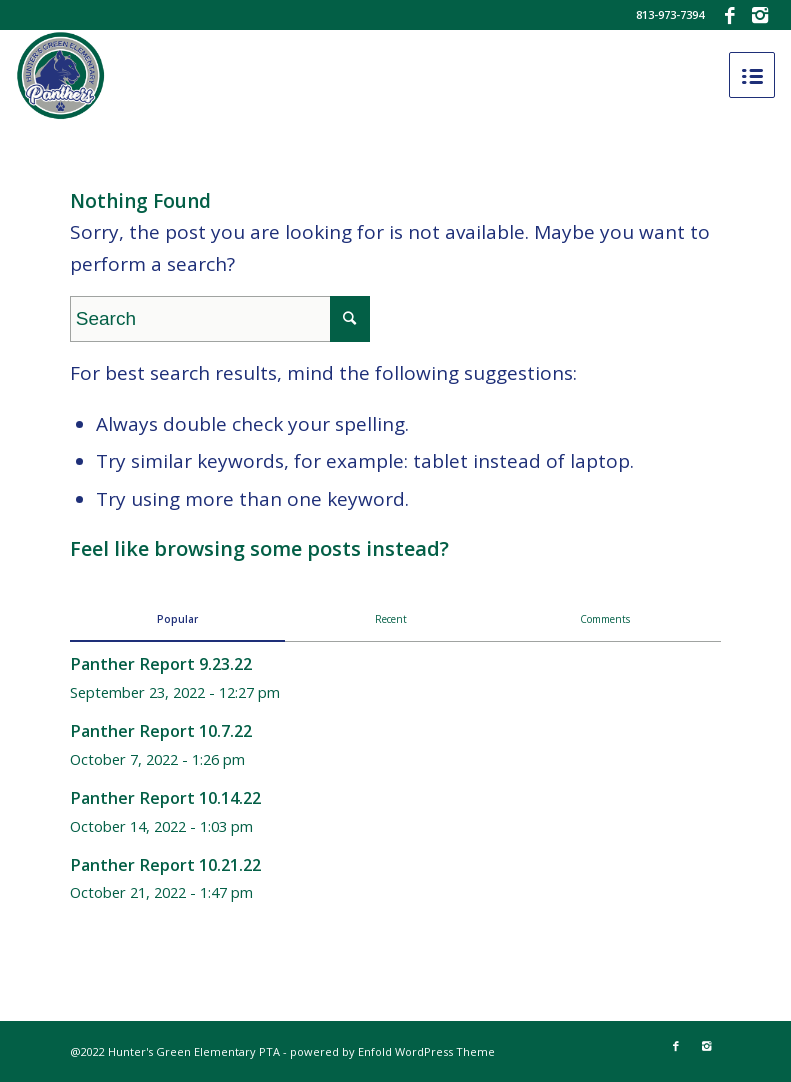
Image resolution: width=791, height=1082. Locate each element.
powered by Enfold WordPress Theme (392, 1051)
